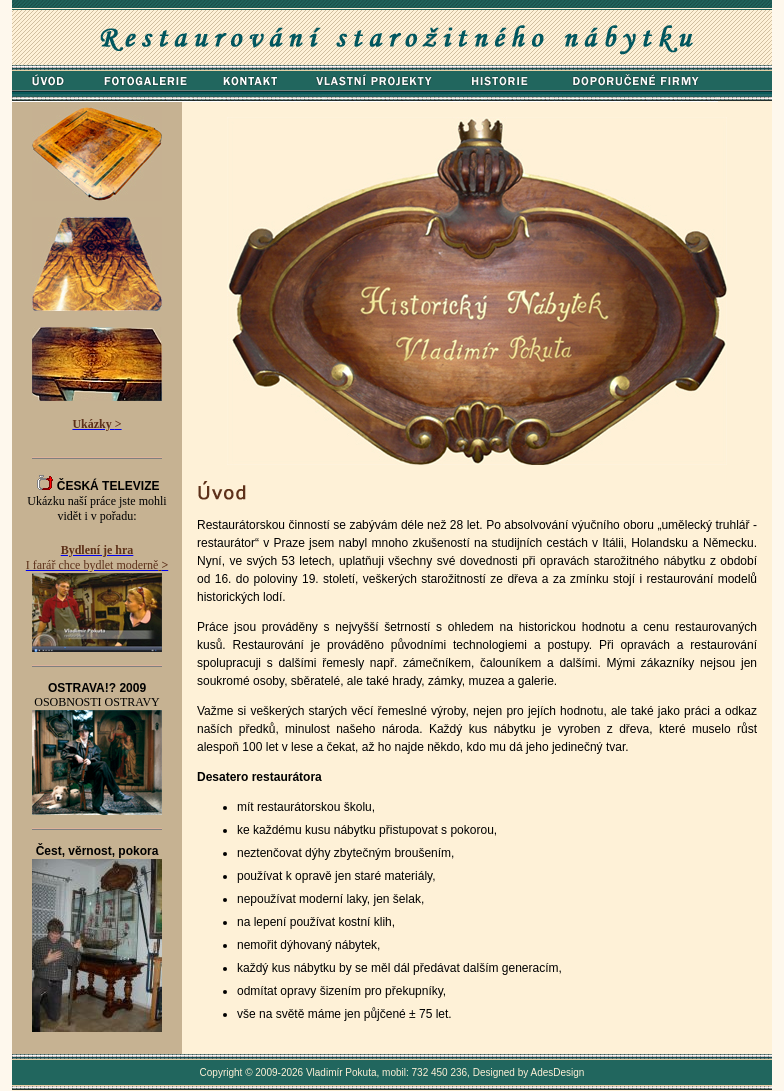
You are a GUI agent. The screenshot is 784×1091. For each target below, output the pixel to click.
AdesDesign (558, 1072)
